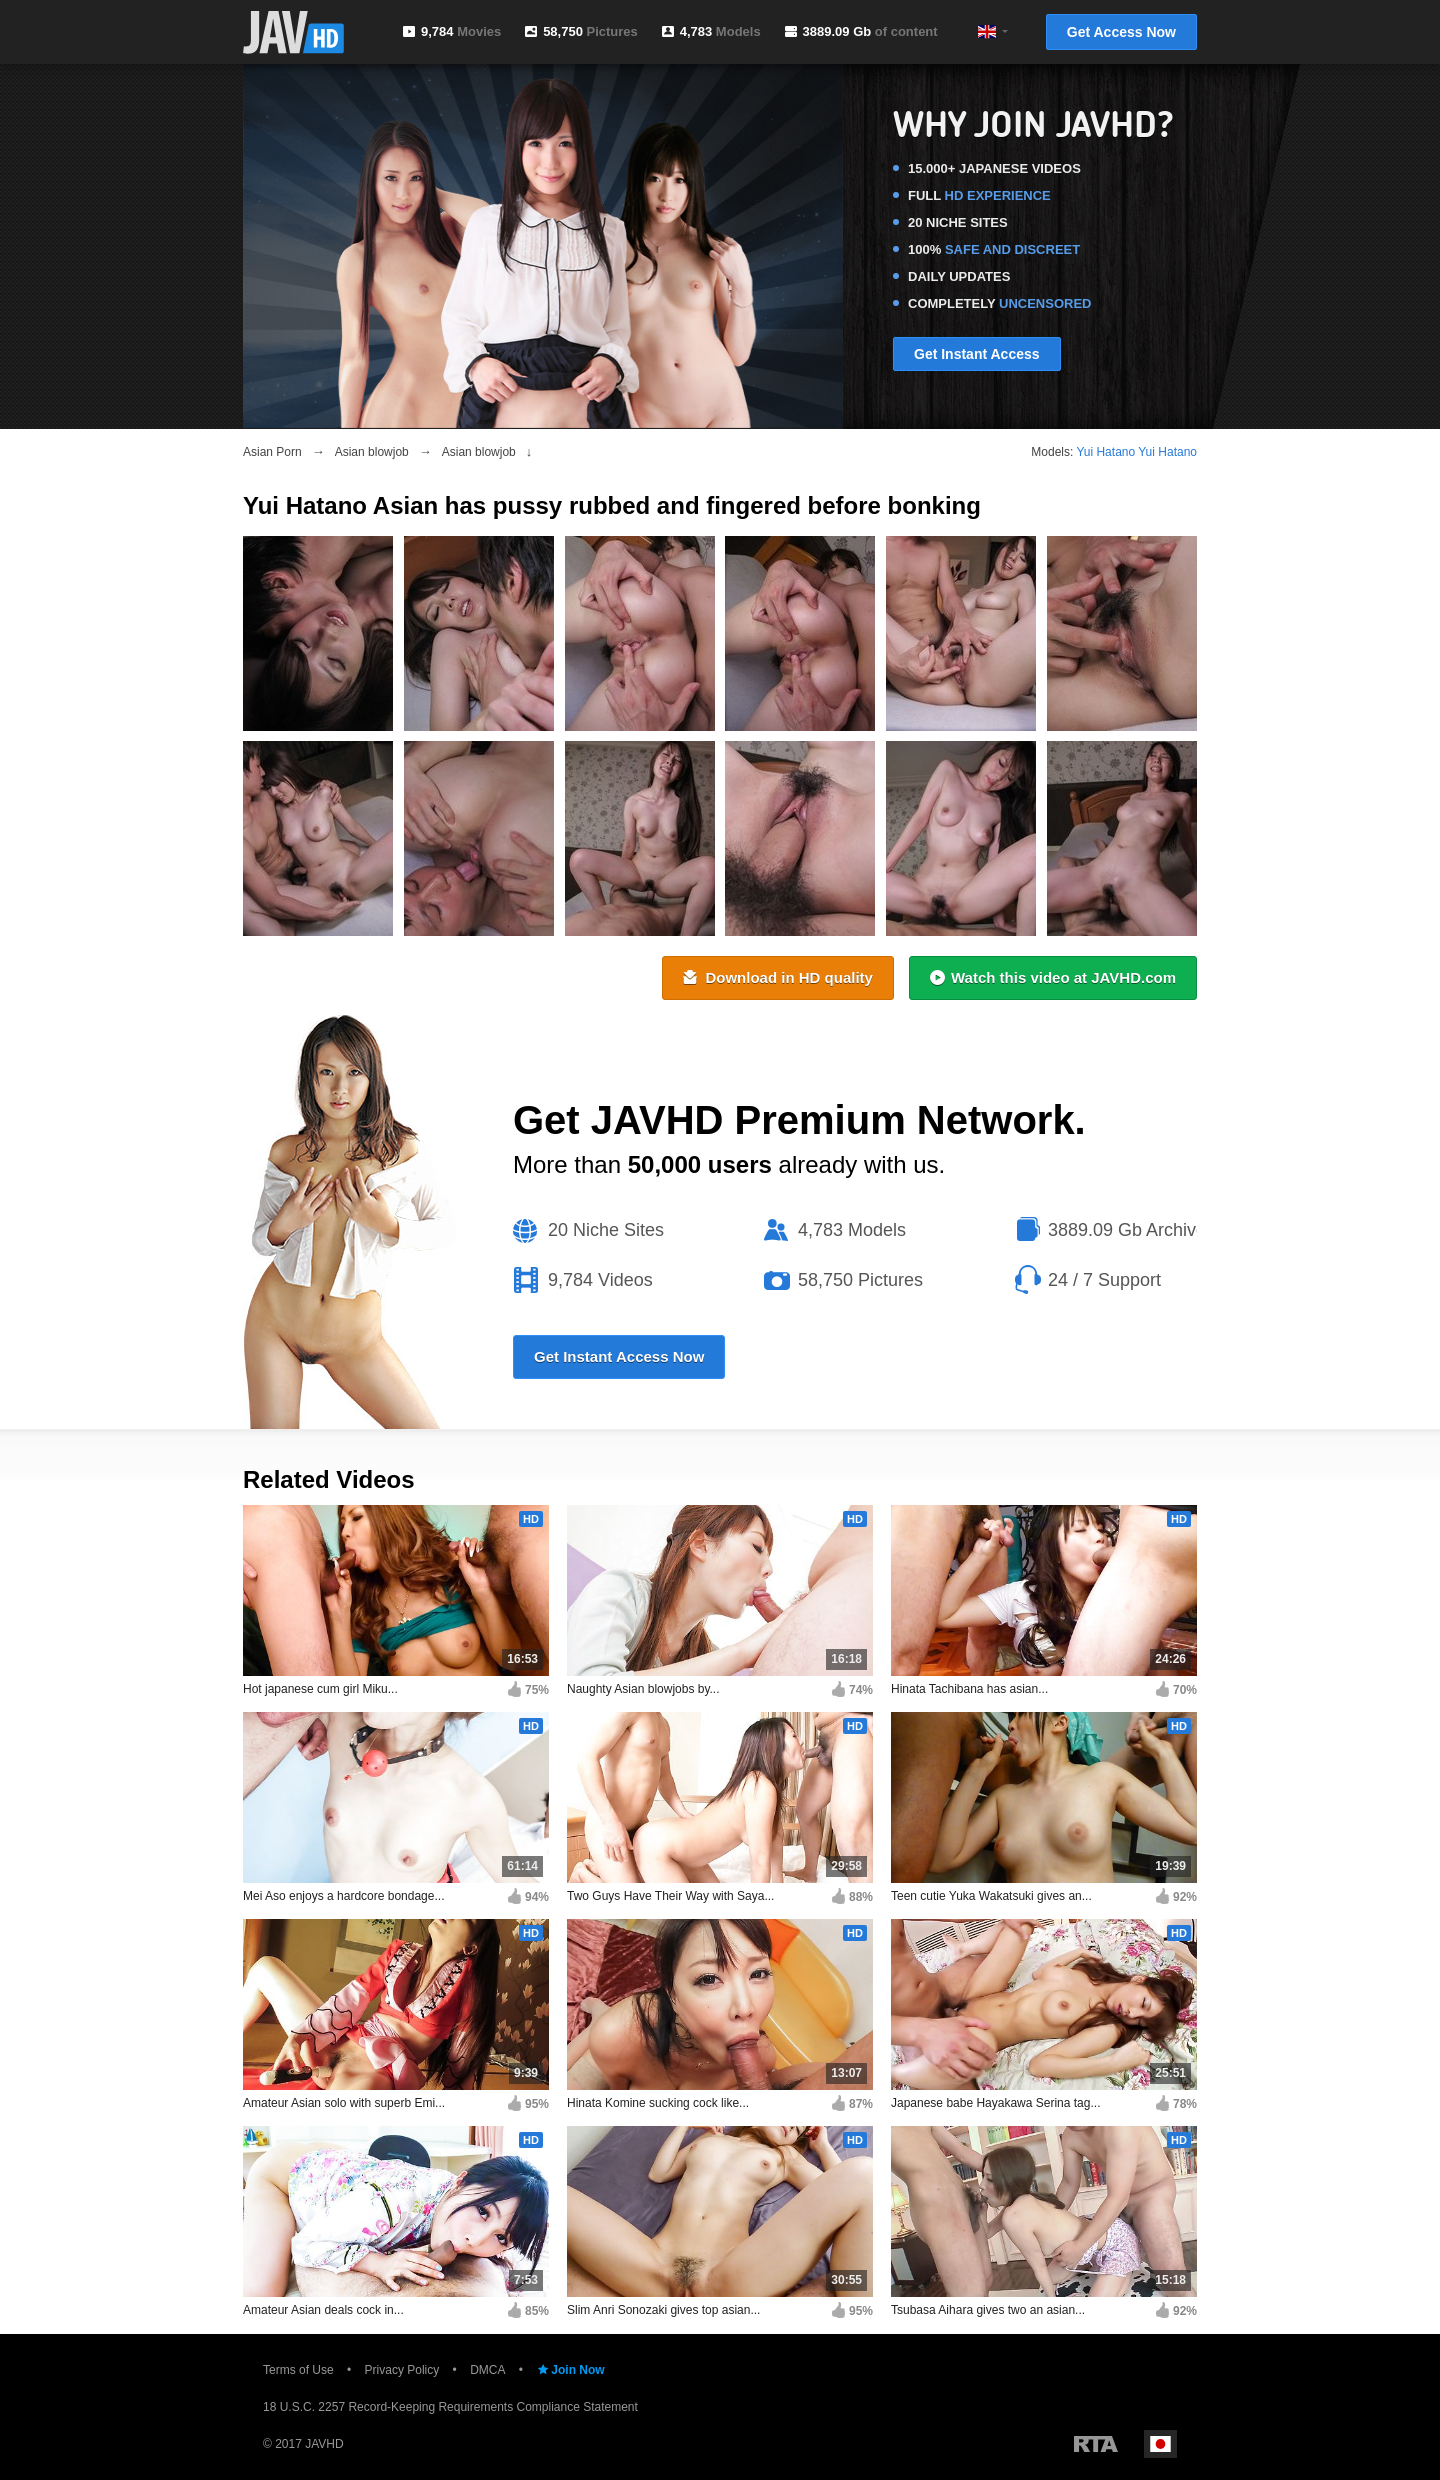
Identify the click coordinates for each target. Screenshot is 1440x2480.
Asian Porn (272, 452)
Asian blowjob (372, 452)
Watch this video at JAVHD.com (1053, 977)
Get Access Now (1121, 32)
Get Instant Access (977, 354)
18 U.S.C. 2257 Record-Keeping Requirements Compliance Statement (450, 2407)
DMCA (487, 2370)
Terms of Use (298, 2370)
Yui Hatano (1105, 452)
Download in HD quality (778, 977)
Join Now (570, 2370)
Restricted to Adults (1096, 2444)
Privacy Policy (402, 2370)
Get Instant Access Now (619, 1356)
